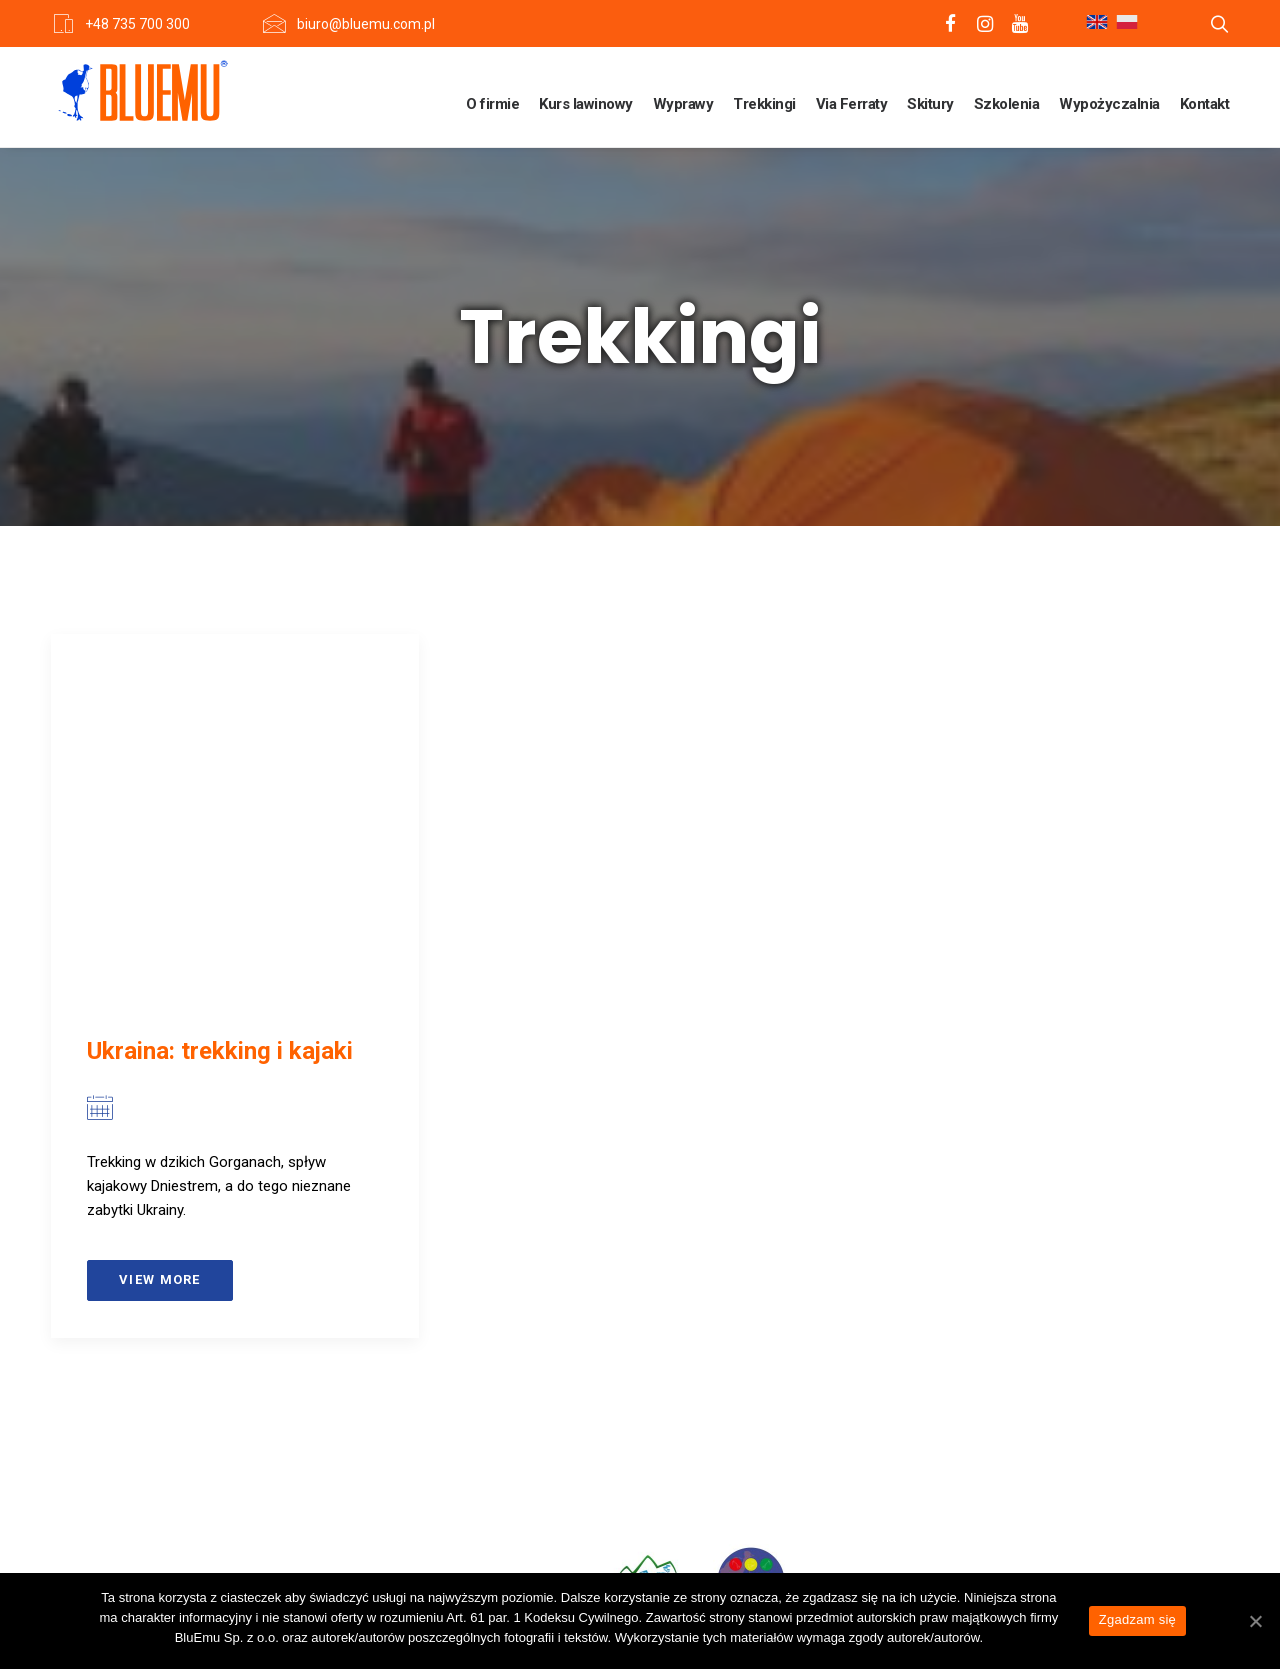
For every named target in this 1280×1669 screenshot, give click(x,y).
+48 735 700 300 (137, 24)
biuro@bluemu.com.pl (366, 24)
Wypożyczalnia (1109, 104)
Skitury (930, 104)
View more (160, 1279)
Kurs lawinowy (586, 104)
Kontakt (1205, 104)
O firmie (492, 104)
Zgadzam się (1137, 1619)
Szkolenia (1007, 104)
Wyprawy (683, 104)
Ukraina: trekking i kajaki (220, 1051)
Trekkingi (764, 104)
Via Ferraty (852, 104)
